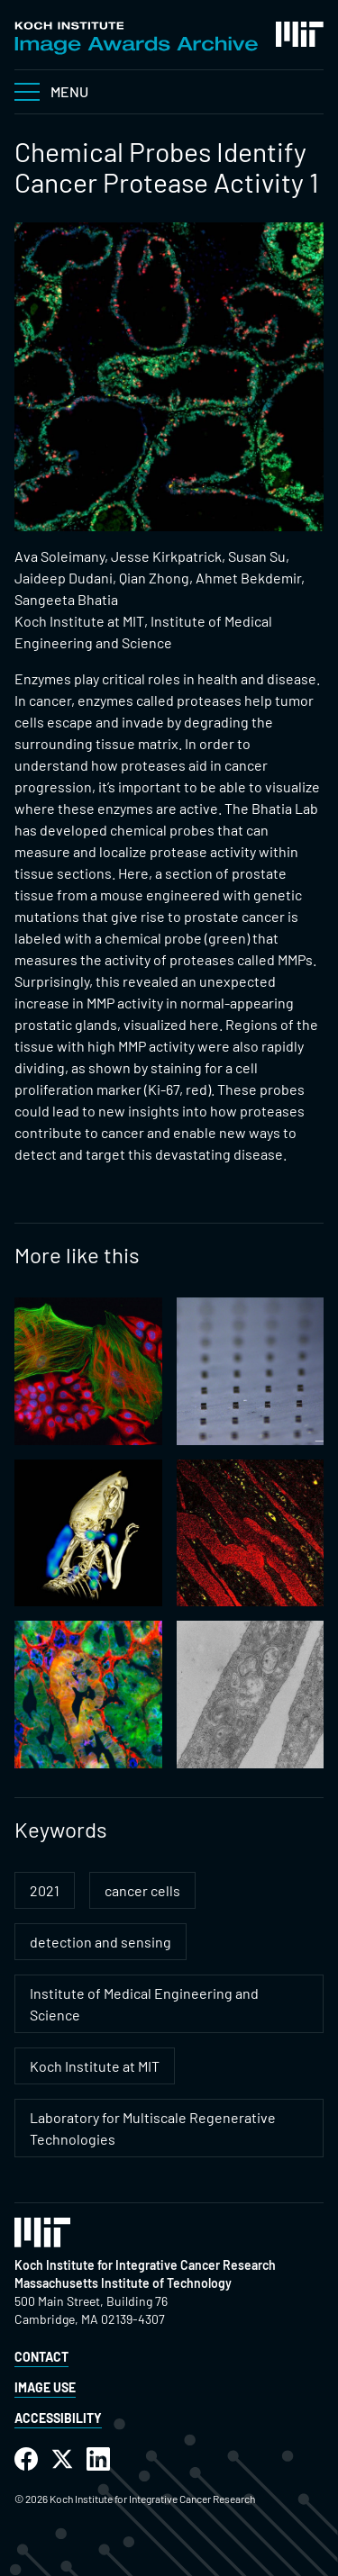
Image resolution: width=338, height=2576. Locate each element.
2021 (44, 1890)
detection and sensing (100, 1941)
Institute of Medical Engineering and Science (144, 2003)
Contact (41, 2356)
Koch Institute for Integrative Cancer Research (145, 2265)
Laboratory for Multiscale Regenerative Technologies (153, 2128)
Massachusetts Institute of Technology (123, 2283)
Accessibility (58, 2418)
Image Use (45, 2387)
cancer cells (142, 1890)
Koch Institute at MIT (95, 2065)
